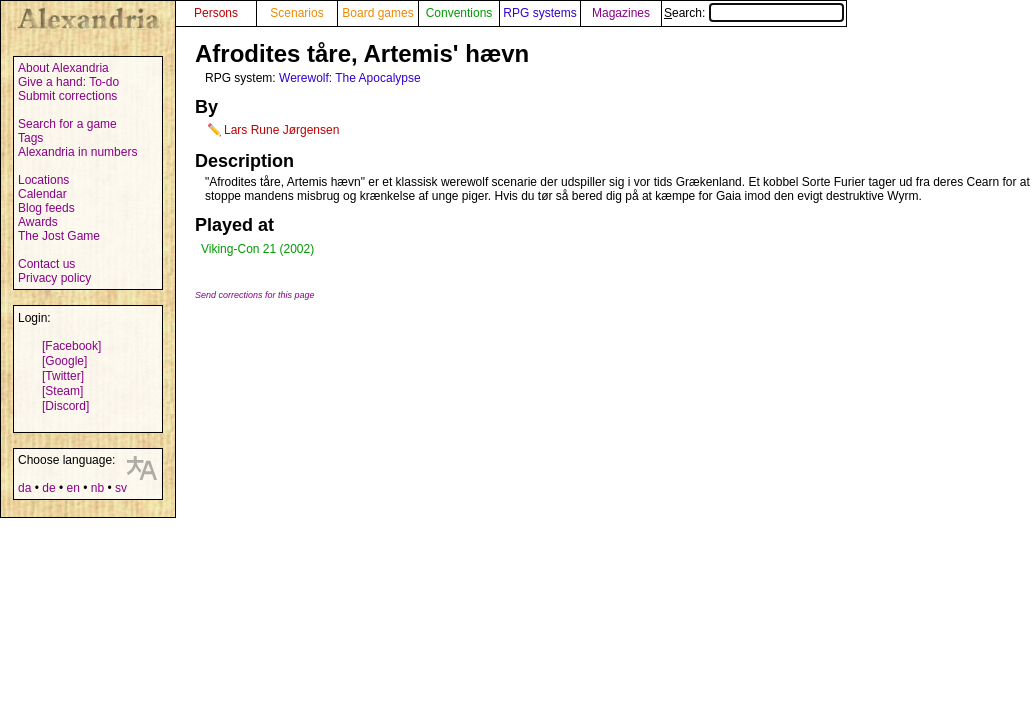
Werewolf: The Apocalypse (350, 78)
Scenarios (296, 13)
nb (97, 488)
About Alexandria (63, 68)
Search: (754, 13)
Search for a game (67, 124)
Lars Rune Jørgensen (281, 130)
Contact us (46, 264)
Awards (38, 222)
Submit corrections (67, 96)
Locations (43, 180)
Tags (30, 138)
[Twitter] (63, 376)
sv (121, 488)
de (48, 488)
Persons (216, 13)
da (24, 488)
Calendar (42, 194)
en (72, 488)
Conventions (459, 13)
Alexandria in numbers (77, 152)
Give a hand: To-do (68, 82)
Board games (377, 13)
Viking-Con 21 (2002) (257, 249)
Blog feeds (46, 208)
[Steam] (62, 391)
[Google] (64, 361)
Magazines (621, 13)
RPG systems (539, 13)
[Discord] (65, 406)
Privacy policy (54, 278)
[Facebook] (71, 346)
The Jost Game (59, 236)
